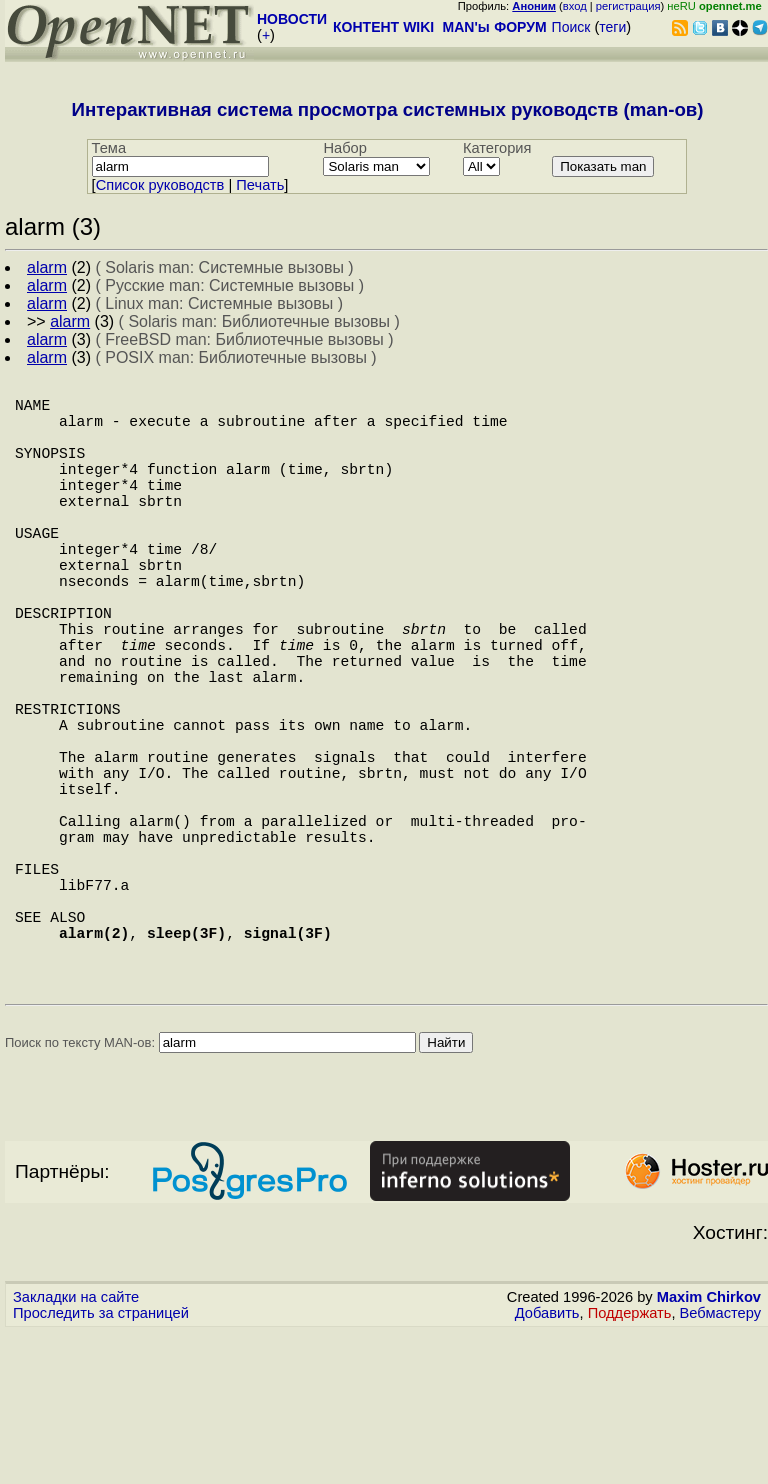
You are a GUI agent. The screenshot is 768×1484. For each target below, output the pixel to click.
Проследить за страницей (101, 1465)
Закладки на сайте (76, 1449)
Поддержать (630, 1465)
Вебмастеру (720, 1465)
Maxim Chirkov (709, 1449)
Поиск (571, 27)
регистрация (628, 6)
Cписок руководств (160, 185)
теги (612, 27)
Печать (260, 185)
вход (575, 6)
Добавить (547, 1465)
